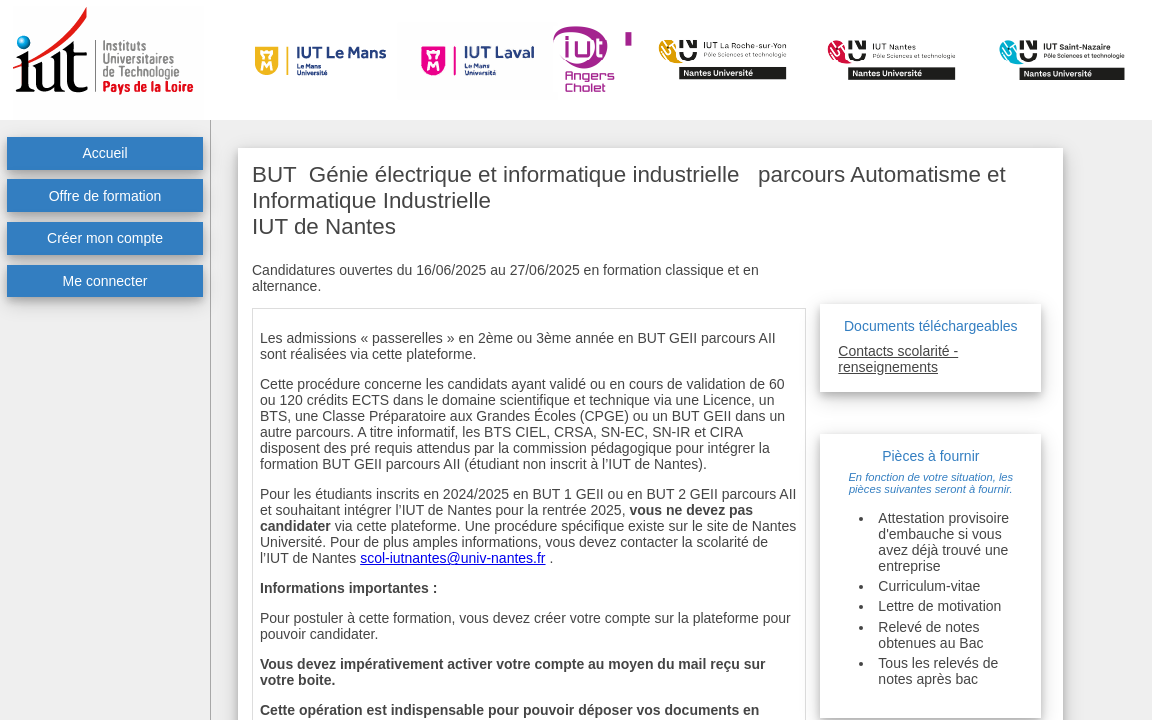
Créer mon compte (105, 238)
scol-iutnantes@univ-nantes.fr (452, 558)
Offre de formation (105, 196)
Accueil (104, 153)
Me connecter (105, 281)
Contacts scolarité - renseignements (898, 359)
